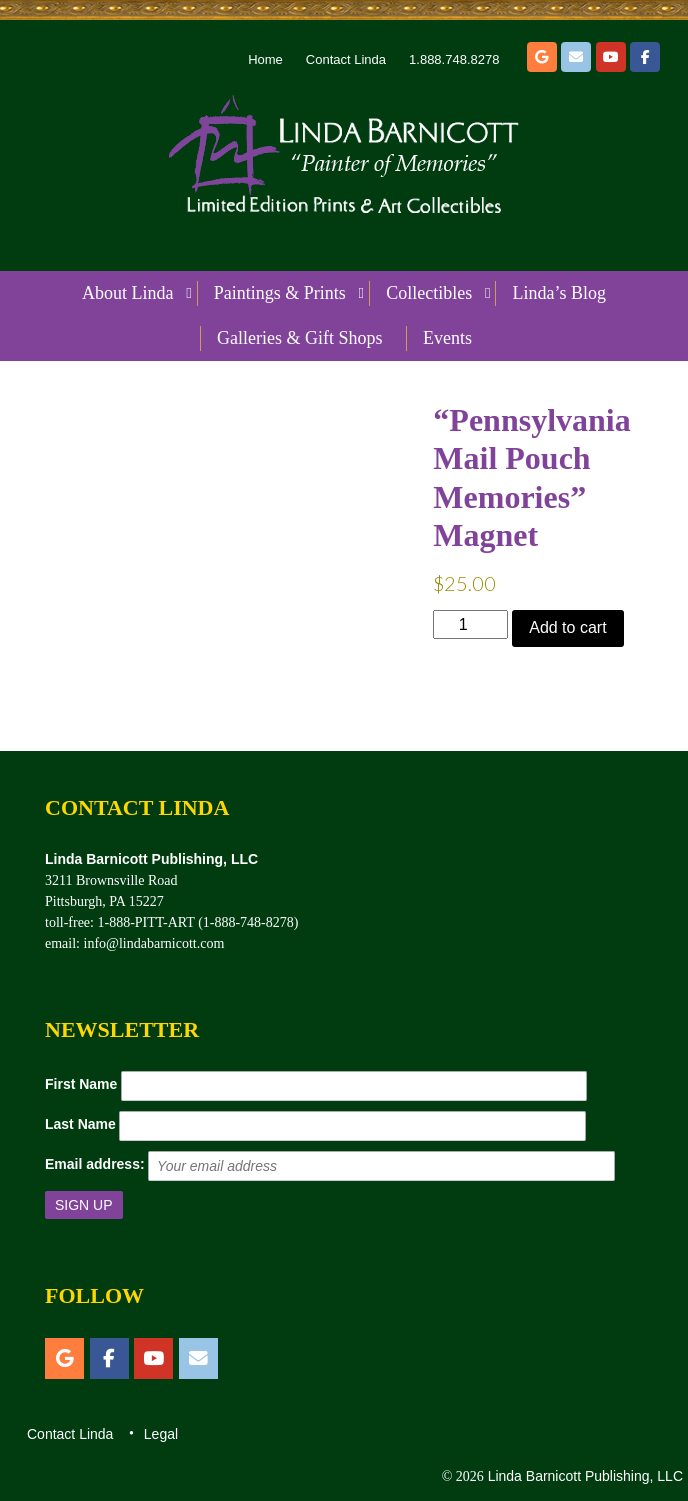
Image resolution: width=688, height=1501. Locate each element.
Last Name (80, 1124)
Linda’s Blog (560, 293)
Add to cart (567, 627)
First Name (81, 1084)
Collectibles (429, 293)
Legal (161, 1434)
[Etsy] (542, 57)
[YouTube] (611, 57)
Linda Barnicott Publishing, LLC (583, 1476)
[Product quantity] (470, 624)
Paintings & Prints (280, 293)
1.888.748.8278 (454, 59)
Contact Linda (346, 59)
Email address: (95, 1164)
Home (265, 59)
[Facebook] (645, 57)
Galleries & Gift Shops (299, 338)
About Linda (128, 293)
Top (640, 1453)
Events (447, 338)
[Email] (576, 57)
